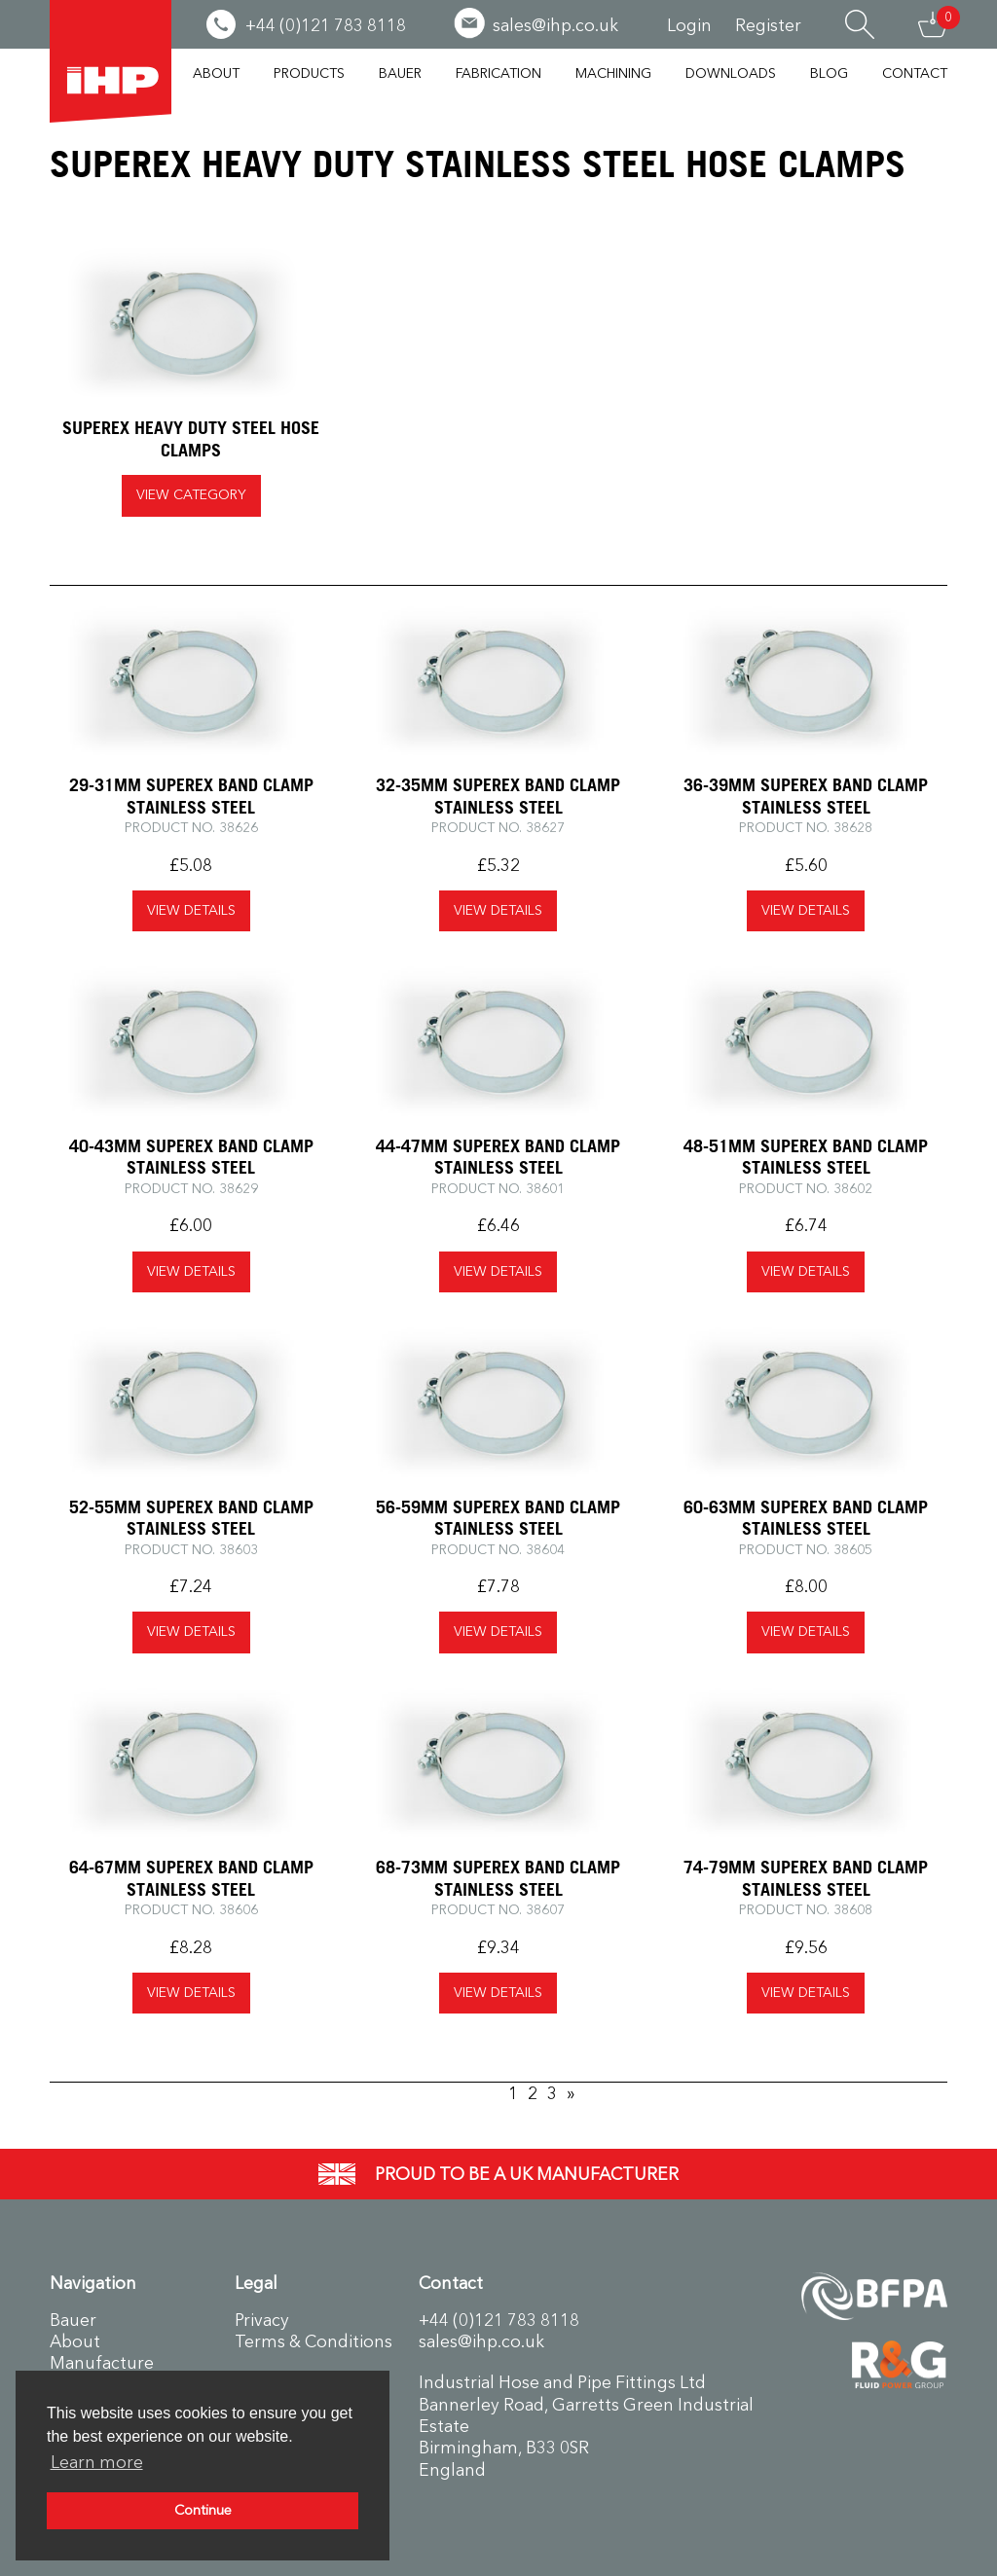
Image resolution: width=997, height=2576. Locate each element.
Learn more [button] (97, 2462)
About (216, 73)
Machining (613, 73)
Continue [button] (203, 2510)
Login (689, 25)
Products (309, 73)
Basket (932, 24)
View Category (191, 495)
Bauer (400, 73)
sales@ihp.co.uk (481, 2341)
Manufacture (102, 2363)
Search (859, 24)
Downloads (730, 73)
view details (191, 910)
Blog (829, 73)
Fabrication (498, 73)
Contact (914, 73)
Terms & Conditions (313, 2341)
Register (768, 25)
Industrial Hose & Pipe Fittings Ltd (110, 61)
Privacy (262, 2320)
